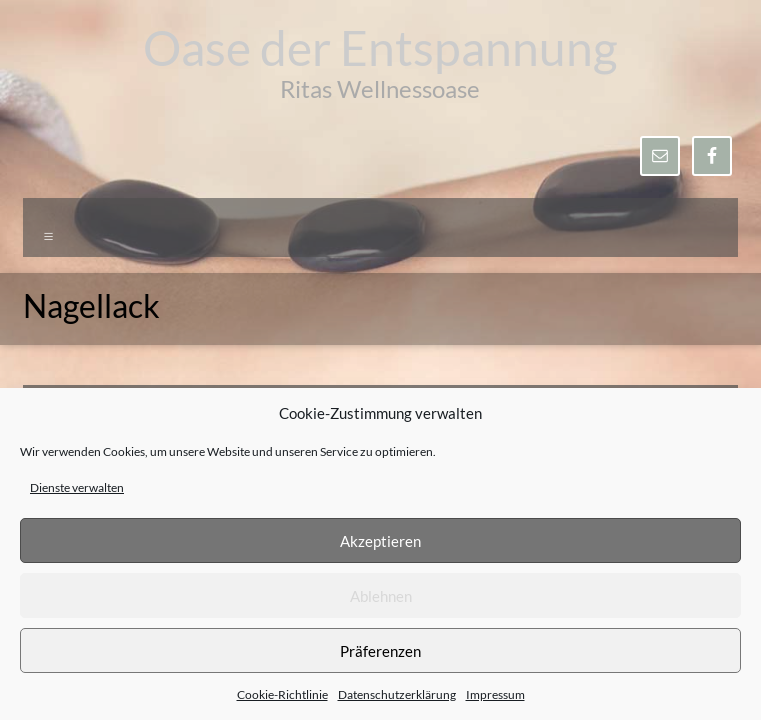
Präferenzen (380, 651)
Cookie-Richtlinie (282, 694)
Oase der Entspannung (380, 47)
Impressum (495, 694)
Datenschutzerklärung (397, 694)
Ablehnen (381, 596)
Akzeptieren (380, 541)
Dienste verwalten (77, 487)
